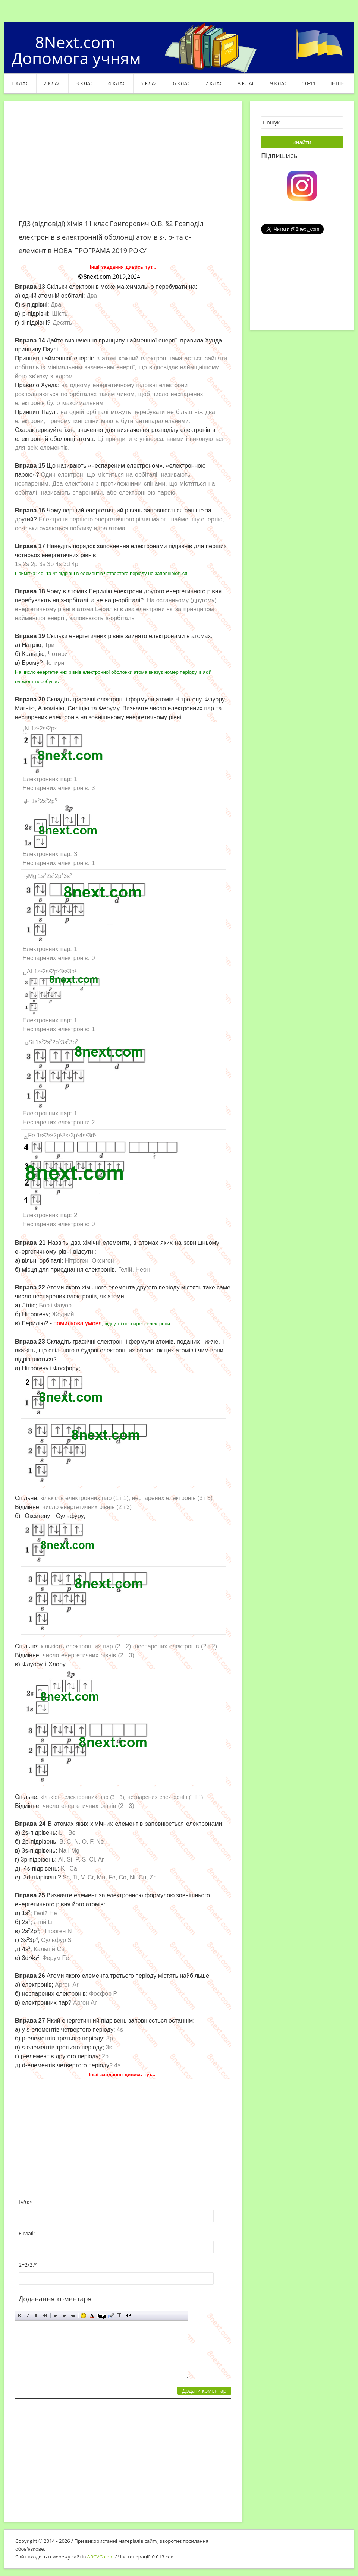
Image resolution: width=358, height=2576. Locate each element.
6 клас (182, 83)
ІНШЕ (337, 83)
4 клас (117, 83)
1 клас (20, 83)
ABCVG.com (100, 2556)
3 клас (85, 83)
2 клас (53, 83)
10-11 (309, 83)
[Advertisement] (123, 165)
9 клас (279, 83)
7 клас (214, 83)
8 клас (246, 83)
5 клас (149, 83)
